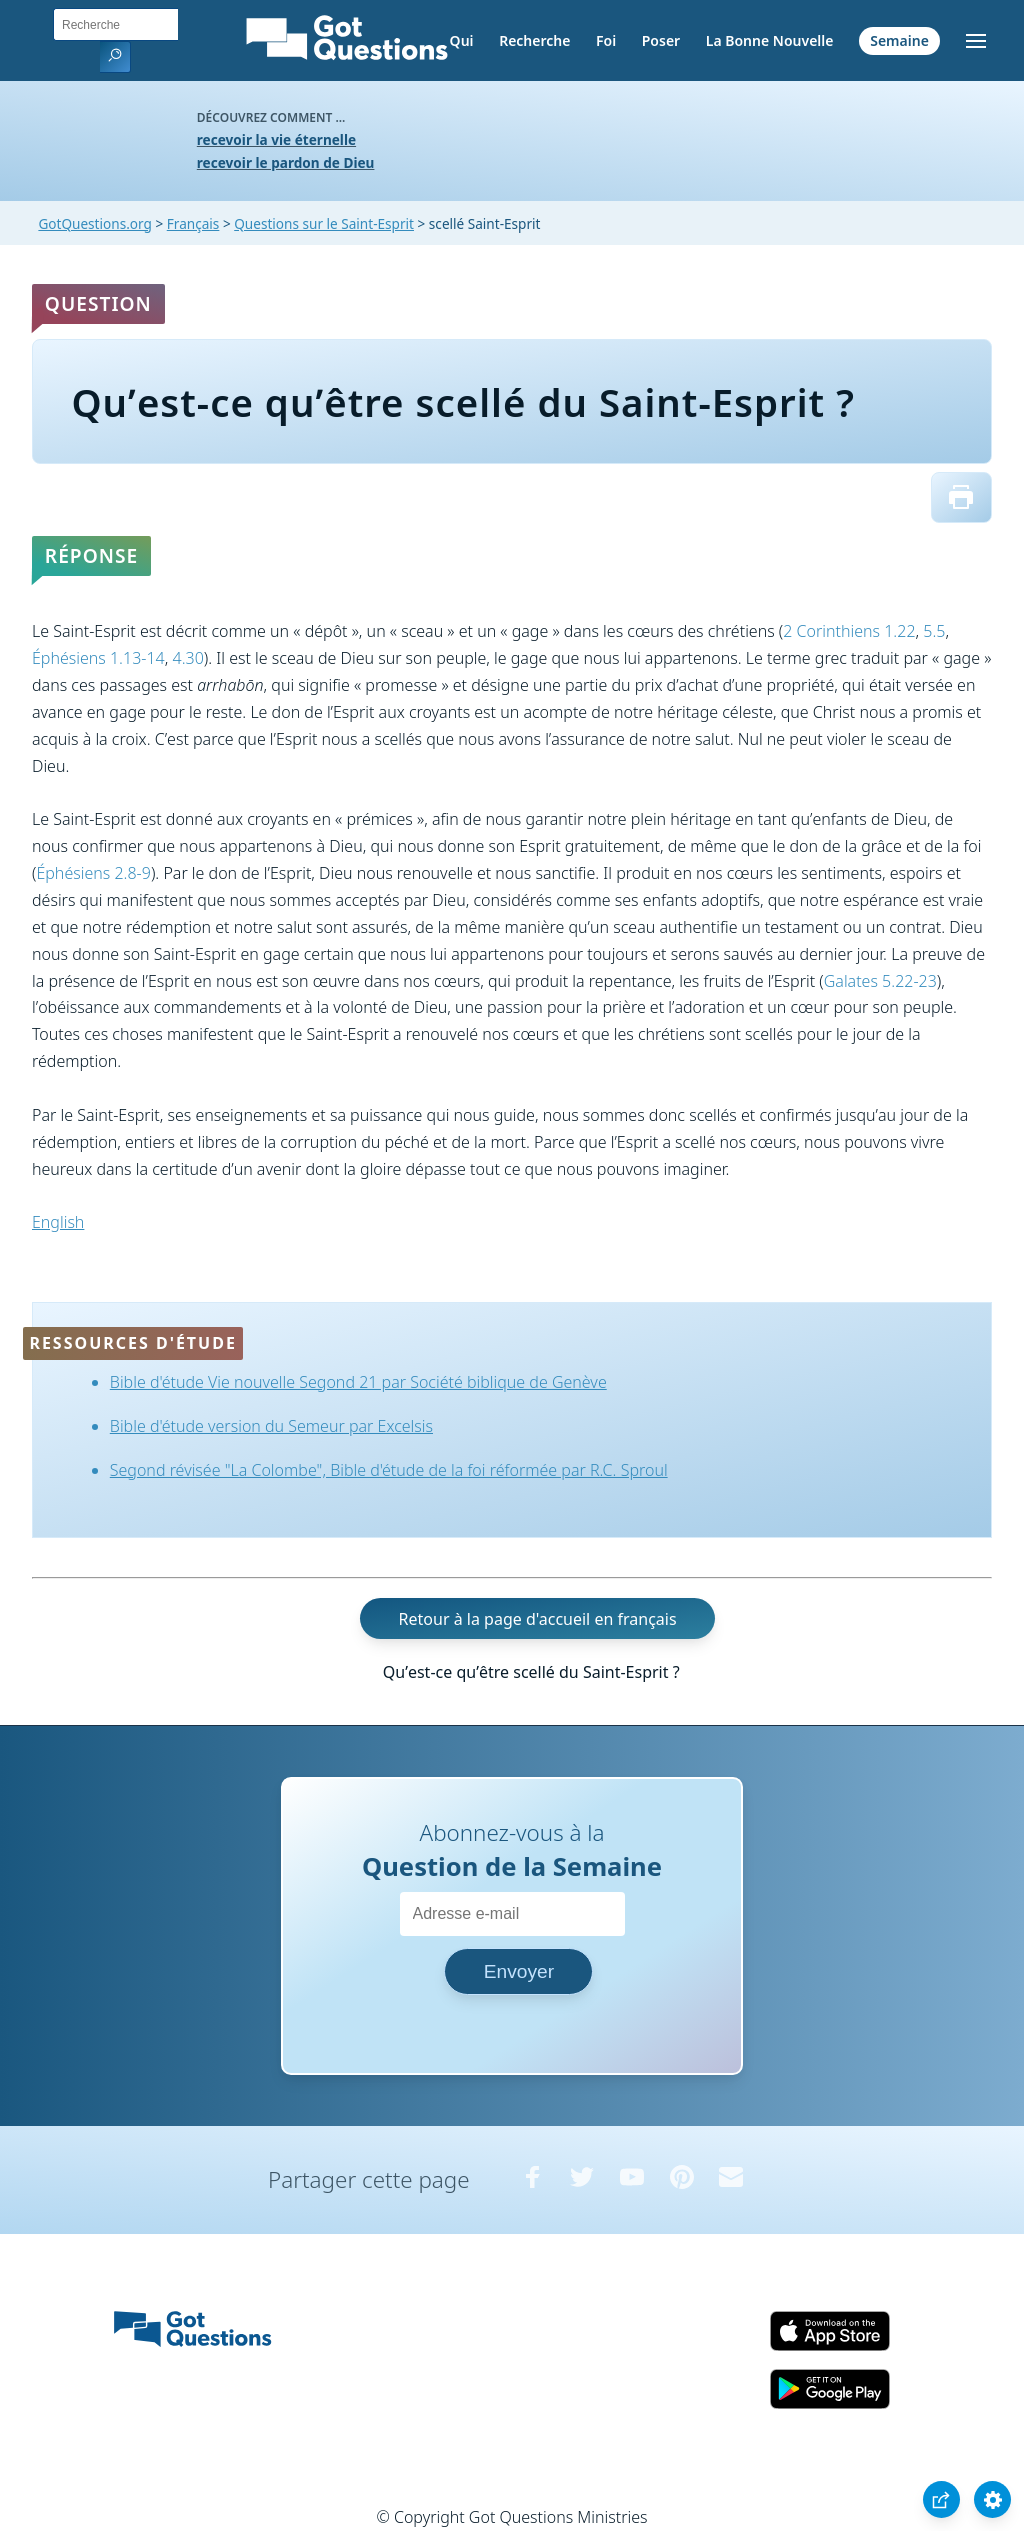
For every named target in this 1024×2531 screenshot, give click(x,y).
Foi (606, 40)
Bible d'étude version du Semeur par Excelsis (271, 1426)
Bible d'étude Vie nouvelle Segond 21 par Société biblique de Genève (358, 1382)
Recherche (534, 40)
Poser (661, 40)
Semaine (899, 40)
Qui (462, 40)
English (58, 1222)
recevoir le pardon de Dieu (286, 162)
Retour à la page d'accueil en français (538, 1619)
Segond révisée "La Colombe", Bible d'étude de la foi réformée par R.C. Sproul (389, 1470)
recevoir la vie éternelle (276, 139)
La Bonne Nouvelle (770, 40)
